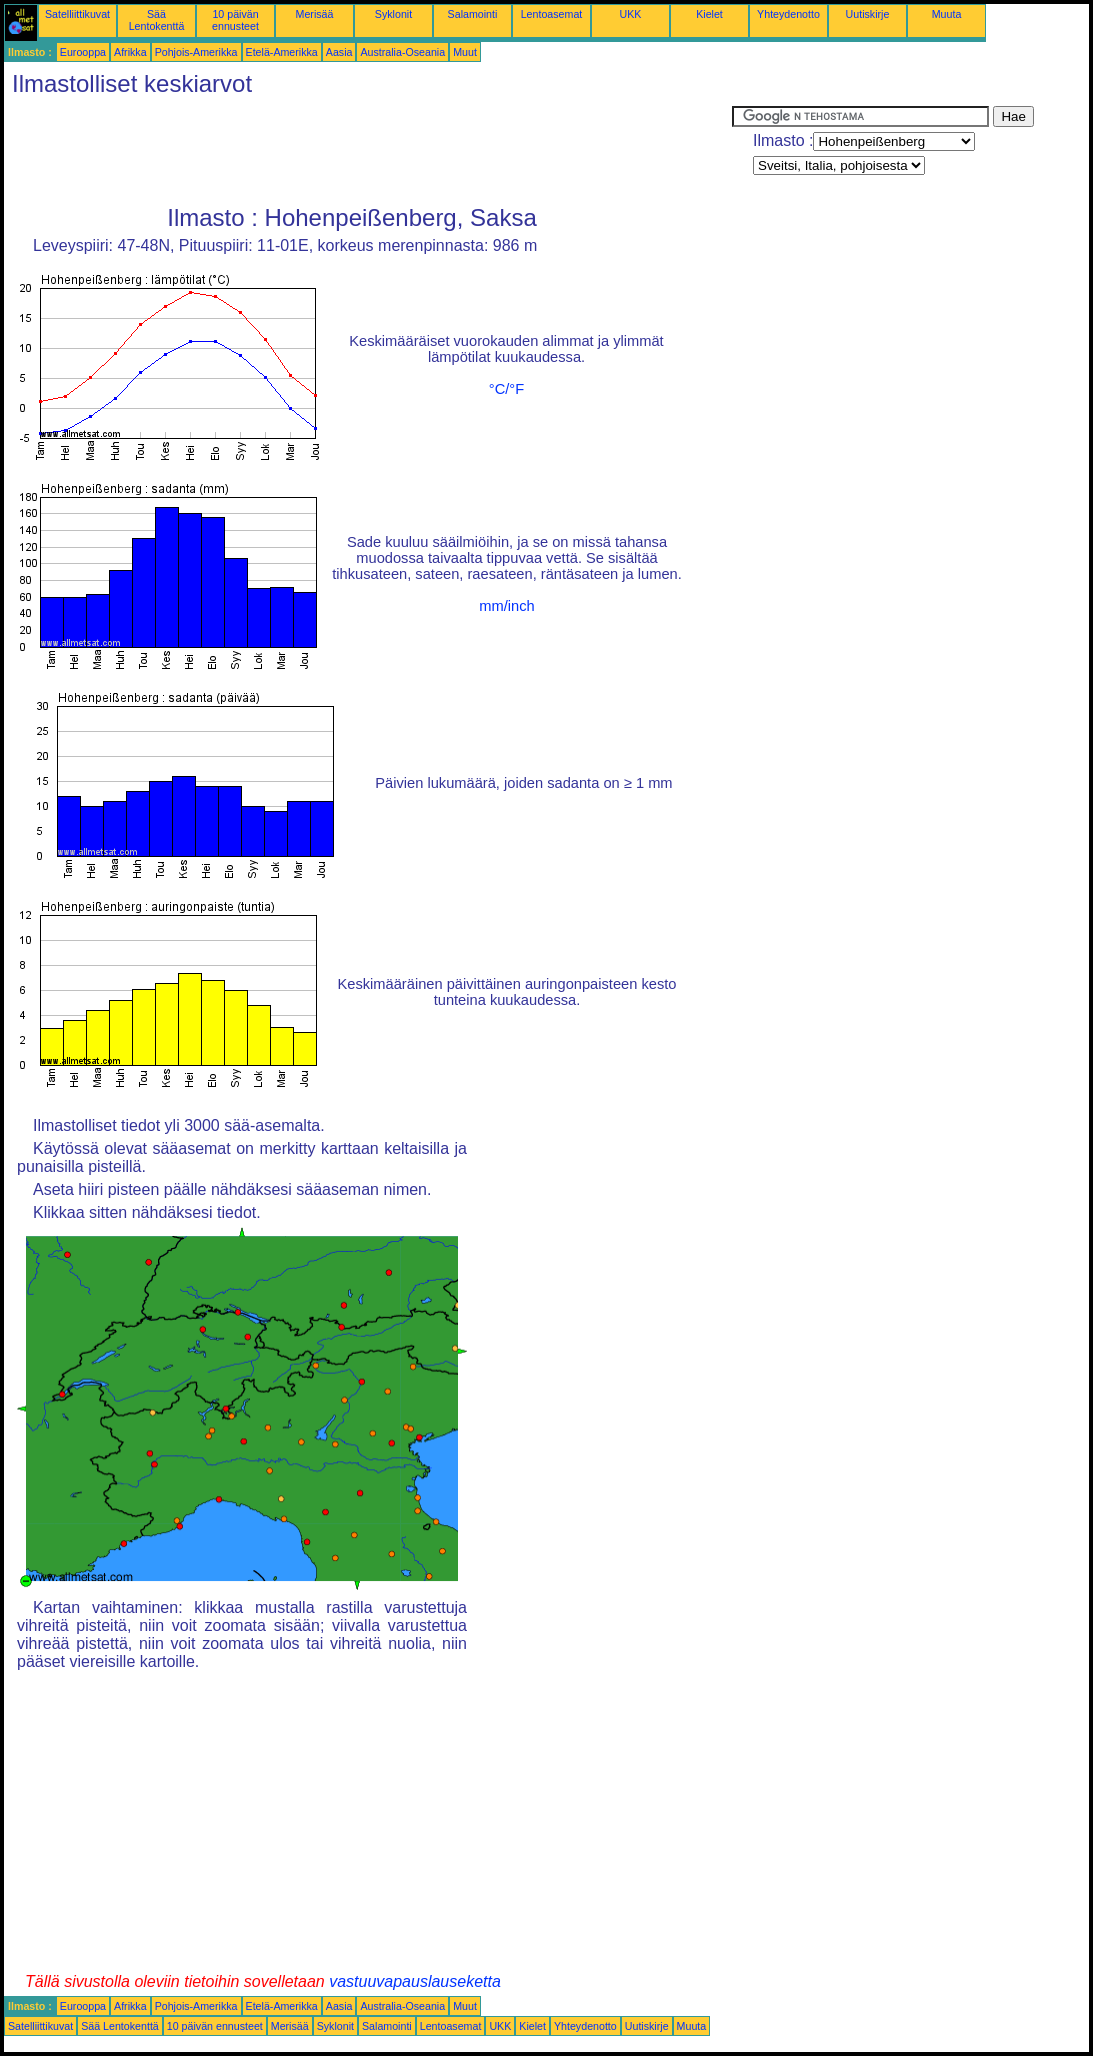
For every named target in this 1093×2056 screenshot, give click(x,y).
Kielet (709, 14)
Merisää (315, 14)
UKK (631, 14)
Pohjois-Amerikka (196, 52)
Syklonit (393, 14)
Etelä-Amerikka (282, 52)
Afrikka (130, 52)
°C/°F (506, 389)
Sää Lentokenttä (157, 20)
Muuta (947, 14)
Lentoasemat (552, 14)
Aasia (339, 52)
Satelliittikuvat (77, 14)
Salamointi (473, 14)
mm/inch (506, 606)
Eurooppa (83, 52)
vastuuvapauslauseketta (415, 1981)
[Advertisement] (368, 151)
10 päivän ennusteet (235, 20)
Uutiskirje (868, 14)
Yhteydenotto (788, 14)
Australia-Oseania (402, 52)
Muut (465, 52)
